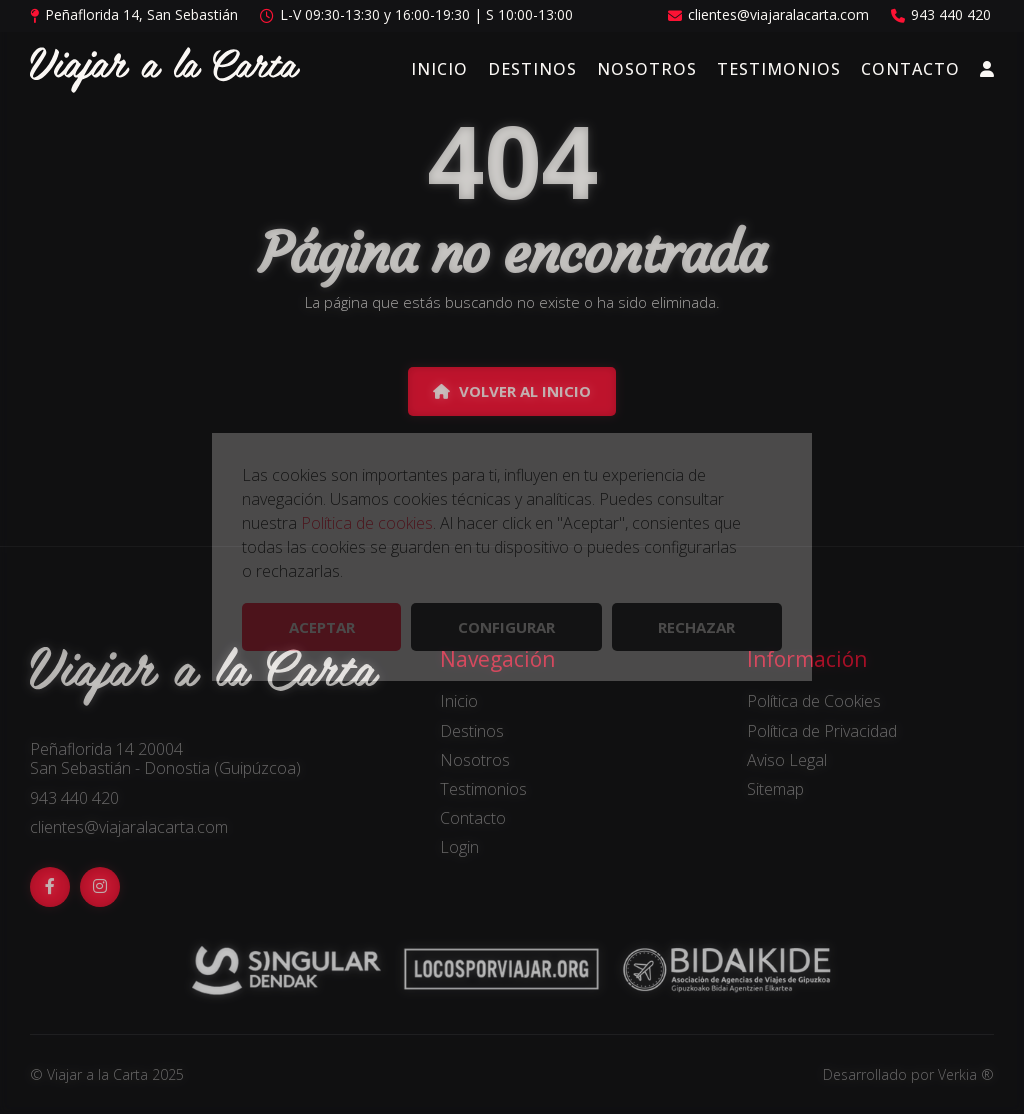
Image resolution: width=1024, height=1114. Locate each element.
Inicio (439, 69)
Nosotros (647, 69)
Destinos (532, 69)
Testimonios (779, 69)
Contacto (910, 69)
